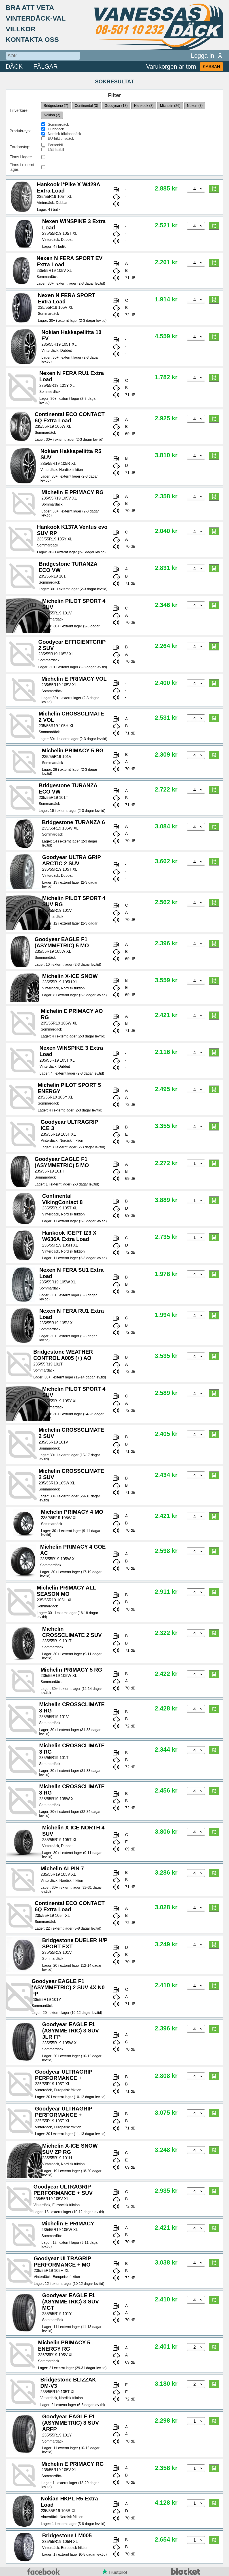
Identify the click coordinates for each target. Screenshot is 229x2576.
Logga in (207, 55)
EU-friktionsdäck (61, 138)
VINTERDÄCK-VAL (36, 18)
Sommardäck (58, 124)
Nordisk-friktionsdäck (64, 134)
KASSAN (211, 66)
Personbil (55, 145)
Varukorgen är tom (171, 66)
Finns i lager (20, 157)
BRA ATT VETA (30, 7)
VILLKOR (21, 29)
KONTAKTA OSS (32, 39)
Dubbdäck (56, 129)
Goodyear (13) (116, 106)
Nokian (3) (52, 115)
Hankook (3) (144, 106)
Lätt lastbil (56, 150)
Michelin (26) (170, 106)
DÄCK (14, 66)
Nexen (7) (195, 106)
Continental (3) (86, 106)
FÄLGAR (45, 66)
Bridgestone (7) (56, 106)
